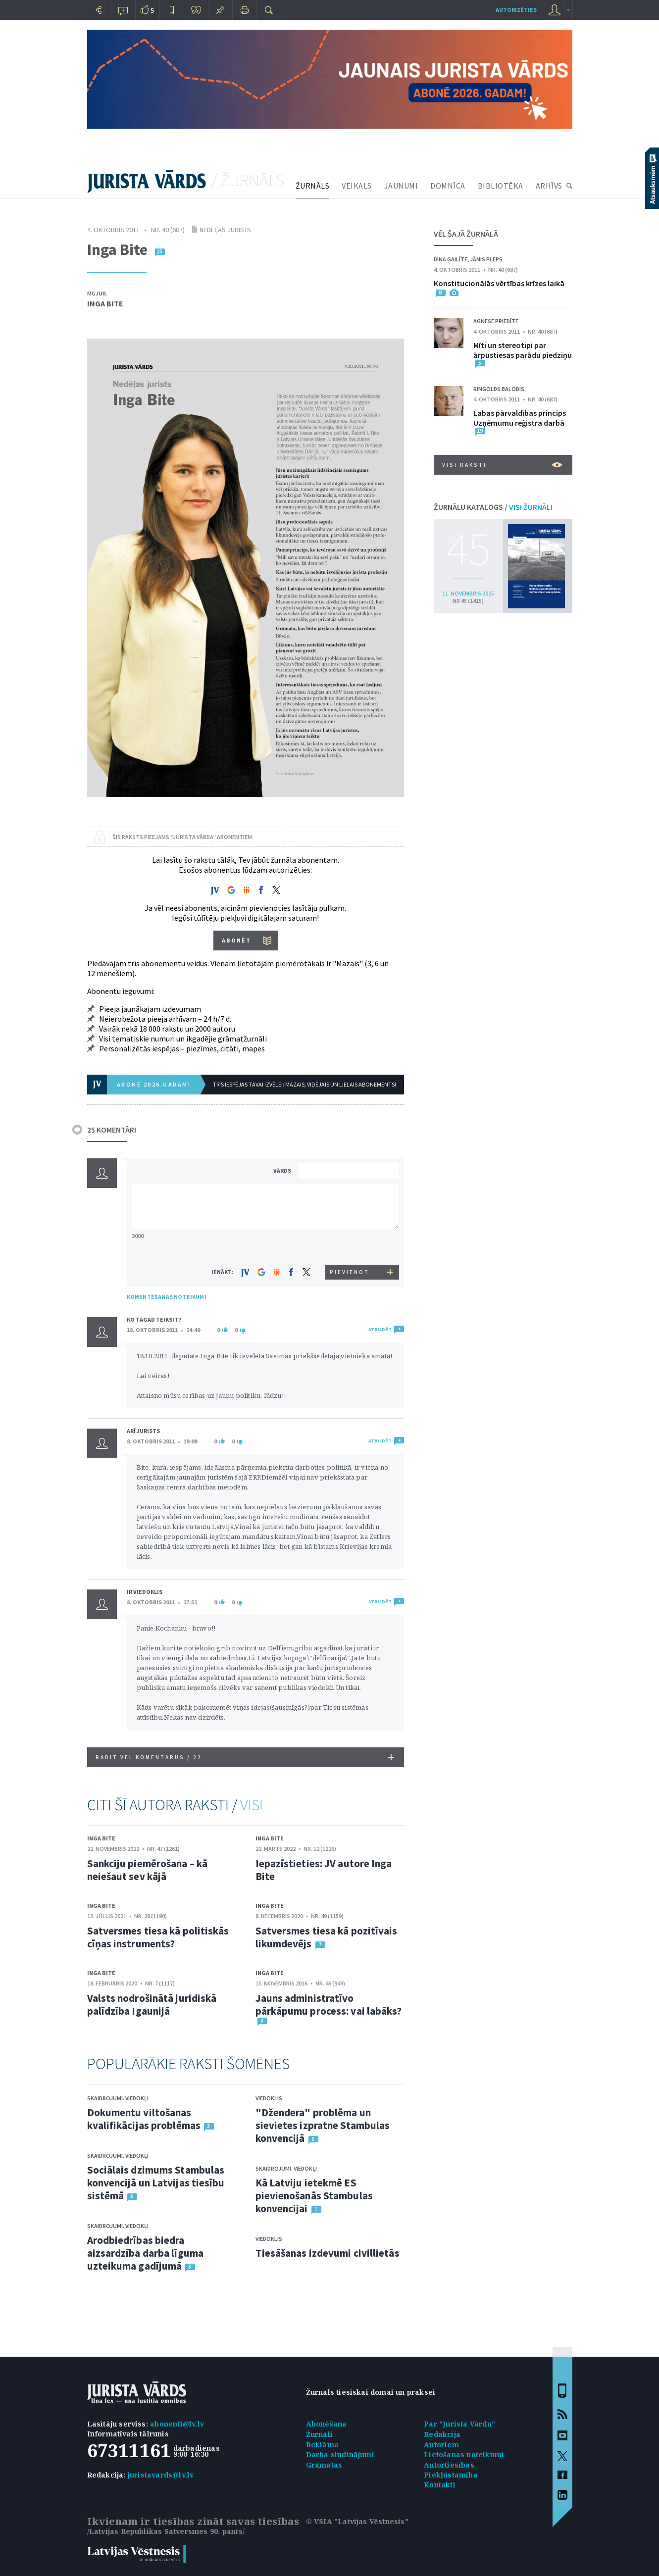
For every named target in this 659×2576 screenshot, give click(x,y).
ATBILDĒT (380, 1329)
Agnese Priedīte (495, 321)
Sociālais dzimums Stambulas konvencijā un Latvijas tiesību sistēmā (156, 2182)
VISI (251, 1805)
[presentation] (350, 1246)
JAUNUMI (401, 186)
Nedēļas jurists (225, 229)
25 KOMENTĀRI (111, 1130)
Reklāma (322, 2444)
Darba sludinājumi (340, 2454)
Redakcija (442, 2434)
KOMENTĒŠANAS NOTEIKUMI (166, 1296)
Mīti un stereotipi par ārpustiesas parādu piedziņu (522, 350)
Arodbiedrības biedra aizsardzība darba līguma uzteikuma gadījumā (145, 2253)
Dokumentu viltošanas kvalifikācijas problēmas (144, 2119)
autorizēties (516, 9)
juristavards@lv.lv (161, 2474)
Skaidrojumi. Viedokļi (118, 2098)
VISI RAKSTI (502, 464)
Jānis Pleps (486, 259)
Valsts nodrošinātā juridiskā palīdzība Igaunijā (152, 2004)
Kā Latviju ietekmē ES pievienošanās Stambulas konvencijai (314, 2195)
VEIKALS (357, 186)
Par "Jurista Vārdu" (459, 2423)
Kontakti (440, 2484)
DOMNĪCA (447, 186)
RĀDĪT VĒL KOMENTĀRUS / (245, 1757)
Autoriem (441, 2444)
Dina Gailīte (450, 259)
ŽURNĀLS (313, 186)
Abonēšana (326, 2423)
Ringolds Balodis (498, 389)
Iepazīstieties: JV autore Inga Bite (323, 1870)
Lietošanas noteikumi (464, 2454)
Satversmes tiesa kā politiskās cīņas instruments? (158, 1937)
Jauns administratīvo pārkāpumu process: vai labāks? (328, 2004)
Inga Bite (105, 303)
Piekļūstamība (451, 2474)
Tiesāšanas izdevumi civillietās (327, 2253)
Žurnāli (319, 2434)
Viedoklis (268, 2098)
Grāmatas (324, 2465)
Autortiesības (449, 2465)
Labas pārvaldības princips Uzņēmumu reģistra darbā (519, 418)
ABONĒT (236, 940)
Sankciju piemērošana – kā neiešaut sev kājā (147, 1870)
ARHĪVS (549, 186)
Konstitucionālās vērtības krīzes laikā (499, 283)
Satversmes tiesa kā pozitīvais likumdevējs (326, 1937)
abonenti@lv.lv (177, 2423)
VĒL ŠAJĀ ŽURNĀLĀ (466, 234)
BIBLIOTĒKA (500, 186)
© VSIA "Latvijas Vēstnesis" (357, 2521)
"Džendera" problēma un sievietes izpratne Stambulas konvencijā (322, 2125)
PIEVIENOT (349, 1272)
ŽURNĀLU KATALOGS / (493, 507)
